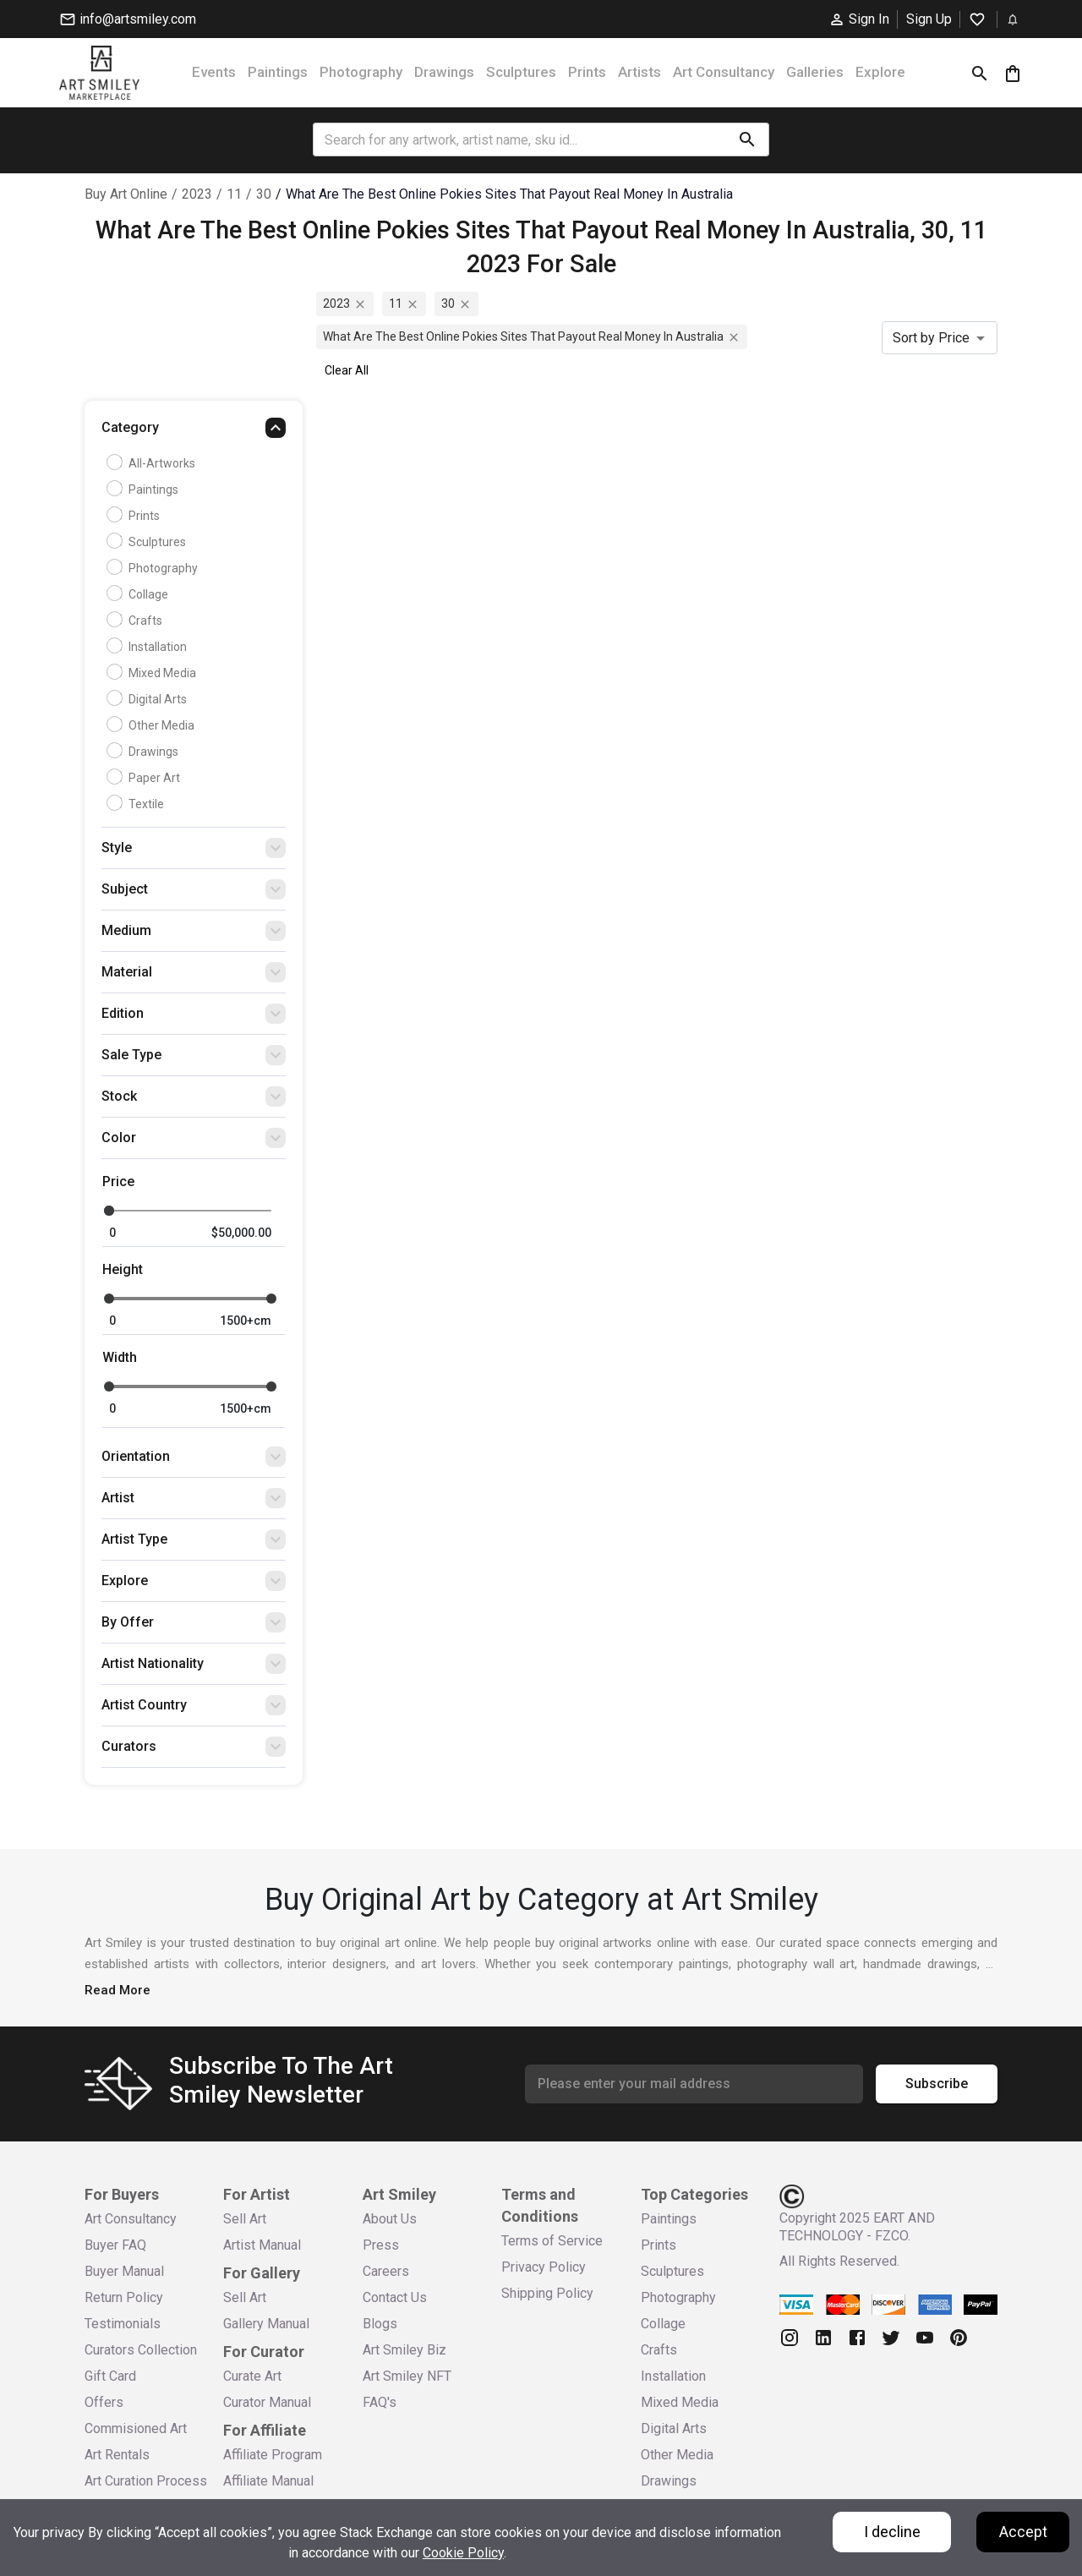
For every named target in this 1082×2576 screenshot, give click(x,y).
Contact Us (395, 2297)
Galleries (815, 71)
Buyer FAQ (115, 2245)
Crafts (136, 620)
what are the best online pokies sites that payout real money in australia (509, 194)
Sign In (858, 19)
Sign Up (929, 19)
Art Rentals (117, 2455)
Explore (880, 71)
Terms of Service (552, 2241)
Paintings (278, 71)
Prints (587, 71)
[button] (193, 432)
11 (234, 194)
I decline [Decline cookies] (892, 2531)
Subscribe (936, 2084)
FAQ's (379, 2402)
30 (263, 194)
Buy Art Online (126, 194)
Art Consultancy (723, 71)
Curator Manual (267, 2402)
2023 (197, 194)
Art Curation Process (146, 2481)
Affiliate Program (272, 2455)
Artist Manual (262, 2245)
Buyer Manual (124, 2271)
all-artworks (153, 463)
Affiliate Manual (268, 2481)
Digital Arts (149, 699)
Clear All (347, 370)
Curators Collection (141, 2350)
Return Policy (124, 2297)
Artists (639, 71)
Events (214, 71)
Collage (139, 594)
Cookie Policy (463, 2553)
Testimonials (123, 2324)
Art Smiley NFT (407, 2376)
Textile (137, 804)
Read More (117, 1990)
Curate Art (252, 2376)
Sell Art (244, 2219)
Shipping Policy (547, 2293)
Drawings (444, 71)
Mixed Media (153, 673)
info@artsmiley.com (127, 19)
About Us (390, 2219)
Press (381, 2245)
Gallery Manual (266, 2324)
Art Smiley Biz (404, 2350)
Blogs (380, 2324)
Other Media (152, 725)
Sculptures (521, 71)
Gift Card (110, 2376)
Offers (104, 2402)
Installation (149, 647)
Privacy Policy (543, 2267)
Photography (361, 71)
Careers (386, 2271)
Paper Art (145, 778)
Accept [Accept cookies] (1023, 2531)
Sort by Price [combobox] (931, 338)
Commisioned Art (136, 2428)
